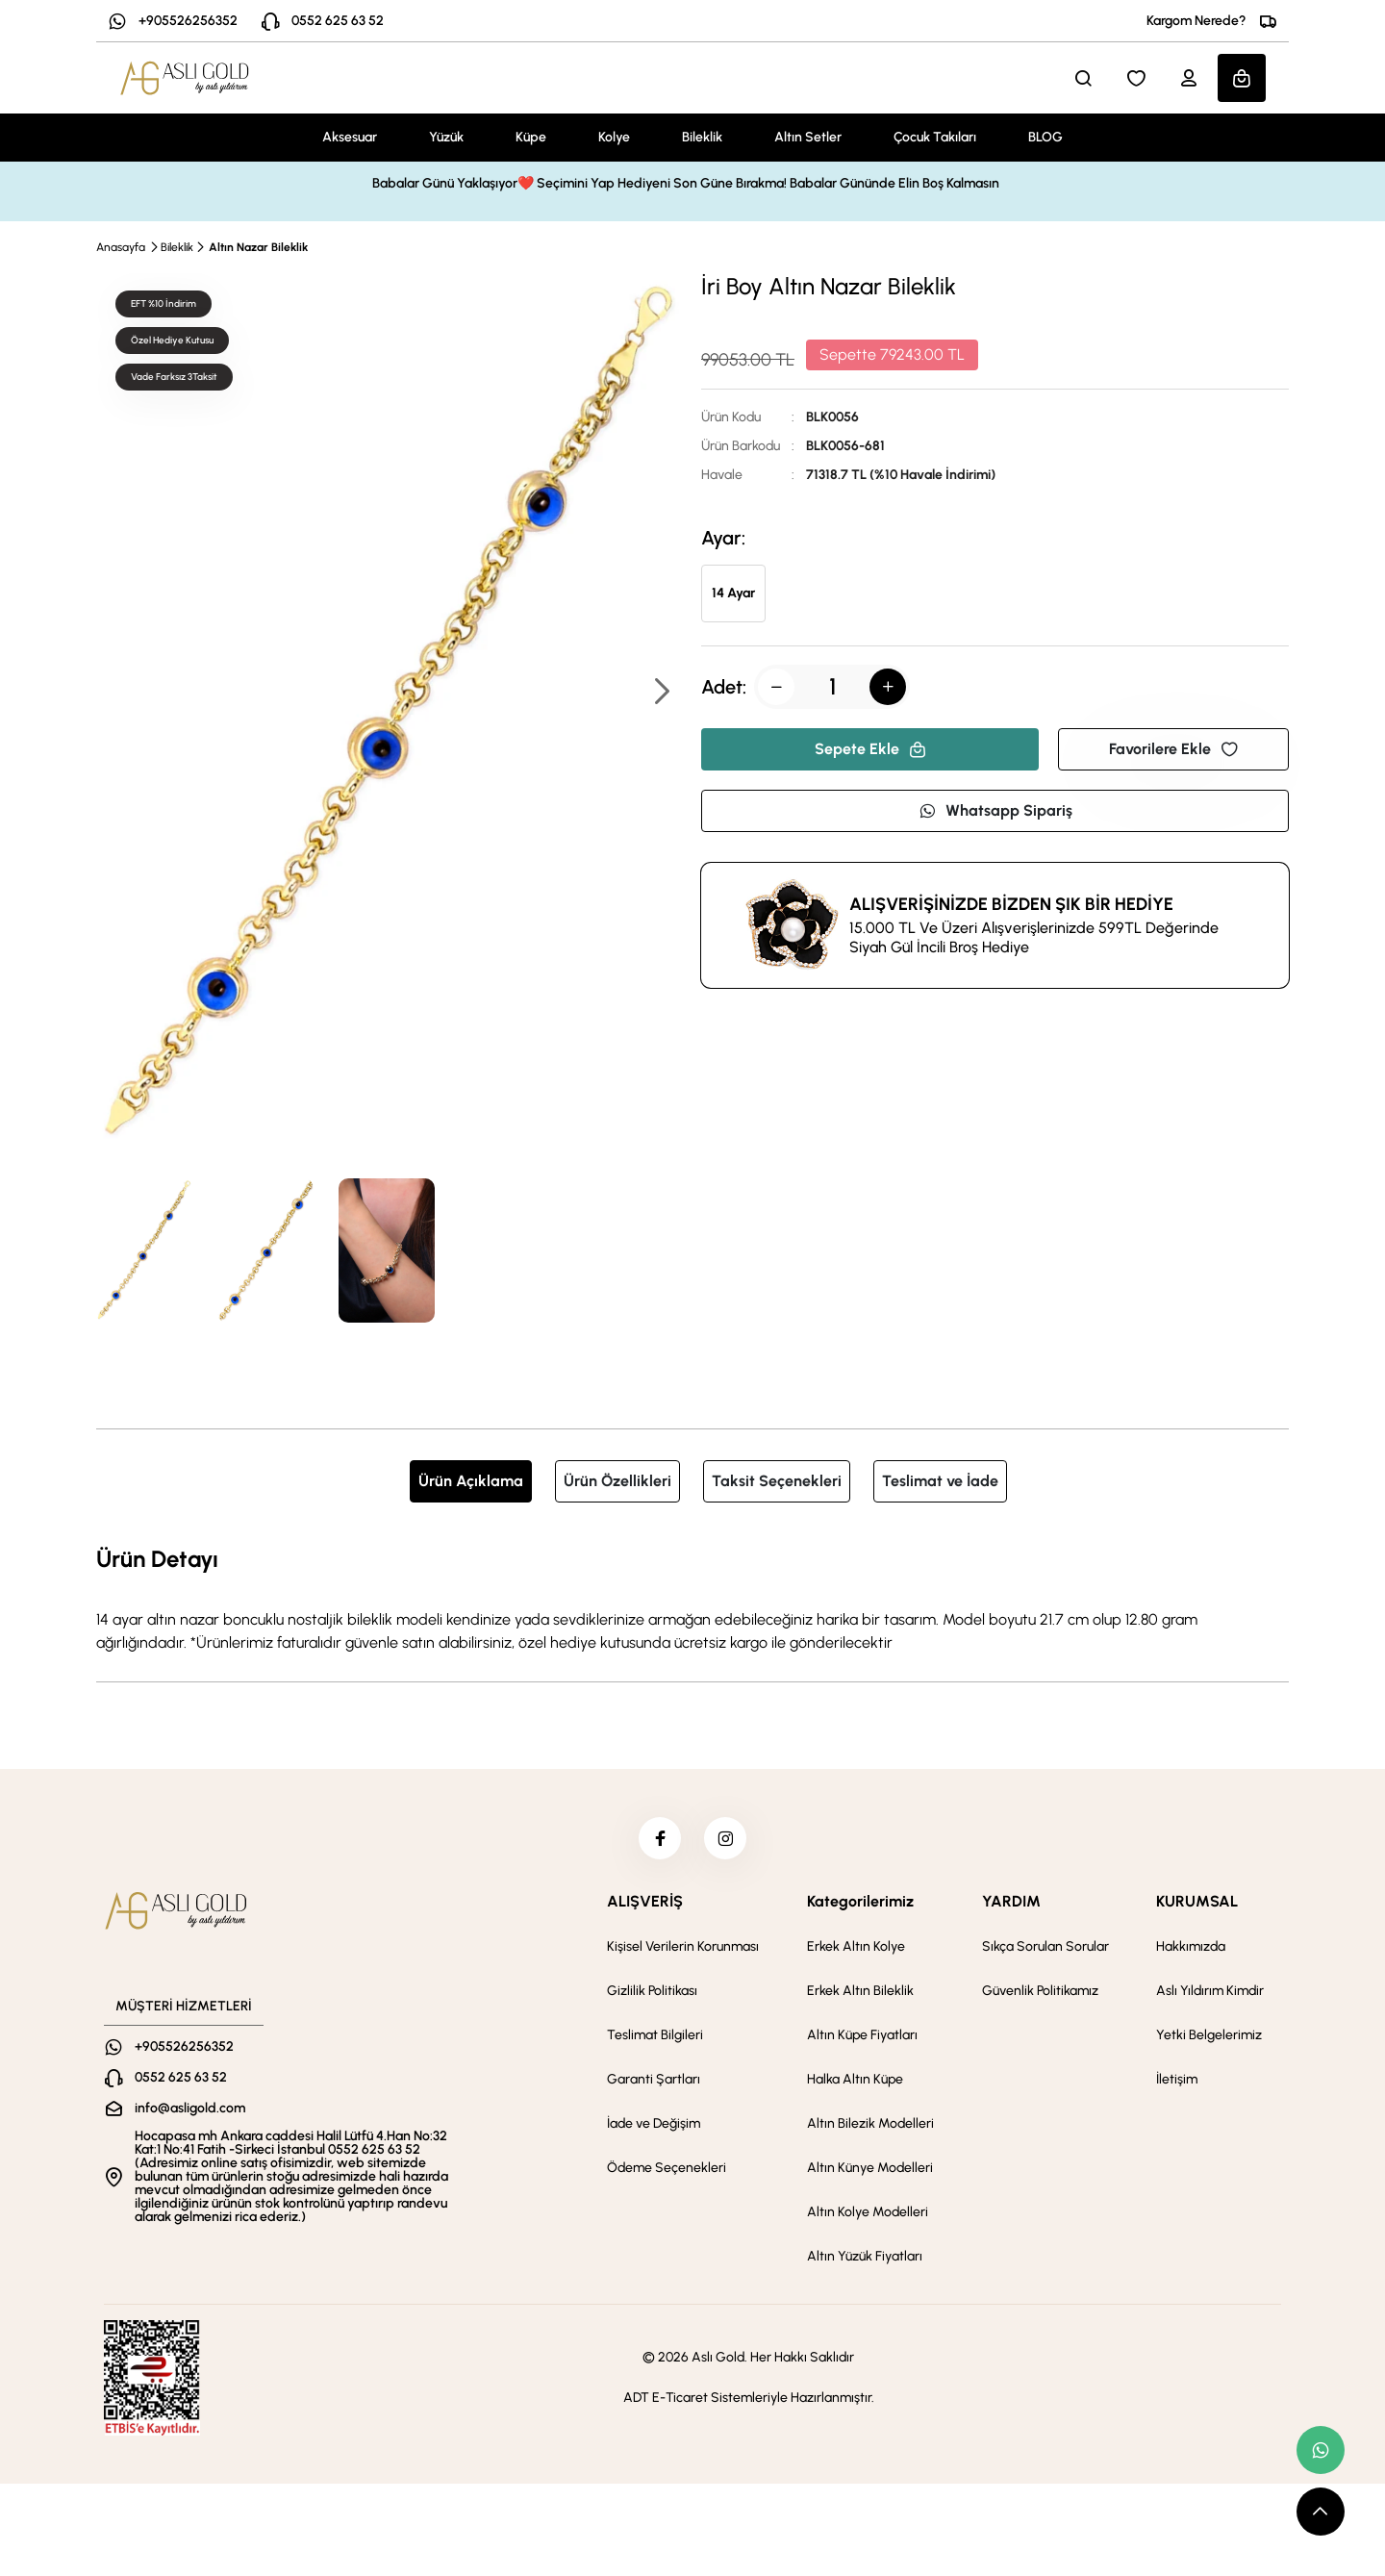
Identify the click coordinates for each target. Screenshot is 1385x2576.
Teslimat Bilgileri (655, 2041)
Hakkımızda (1190, 1952)
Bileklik (702, 137)
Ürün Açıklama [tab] (470, 1481)
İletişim (1176, 2085)
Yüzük (446, 137)
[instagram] (728, 1841)
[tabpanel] (692, 1597)
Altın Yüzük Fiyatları (864, 2262)
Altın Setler (808, 137)
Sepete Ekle (870, 749)
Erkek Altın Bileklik (860, 1996)
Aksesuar (349, 137)
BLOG (1045, 137)
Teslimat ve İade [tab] (940, 1481)
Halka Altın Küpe (855, 2085)
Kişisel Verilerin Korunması (683, 1952)
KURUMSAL (1197, 1907)
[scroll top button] (1321, 2512)
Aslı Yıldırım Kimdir (1210, 1996)
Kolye (614, 137)
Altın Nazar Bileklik (258, 247)
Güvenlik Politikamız (1040, 1996)
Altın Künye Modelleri (870, 2173)
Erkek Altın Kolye (856, 1952)
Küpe (531, 137)
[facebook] (657, 1841)
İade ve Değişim (653, 2129)
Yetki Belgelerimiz (1209, 2041)
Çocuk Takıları (935, 137)
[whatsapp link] (1321, 2450)
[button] (661, 693)
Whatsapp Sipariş (995, 810)
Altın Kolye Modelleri (867, 2218)
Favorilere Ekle (1173, 749)
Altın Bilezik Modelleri (870, 2129)
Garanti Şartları (653, 2085)
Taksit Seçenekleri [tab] (777, 1481)
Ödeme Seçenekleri (666, 2173)
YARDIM (1011, 1907)
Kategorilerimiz (860, 1907)
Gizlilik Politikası (652, 1996)
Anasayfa (120, 247)
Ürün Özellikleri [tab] (617, 1481)
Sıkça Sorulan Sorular (1045, 1952)
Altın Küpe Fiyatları (862, 2041)
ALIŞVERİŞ (645, 1907)
